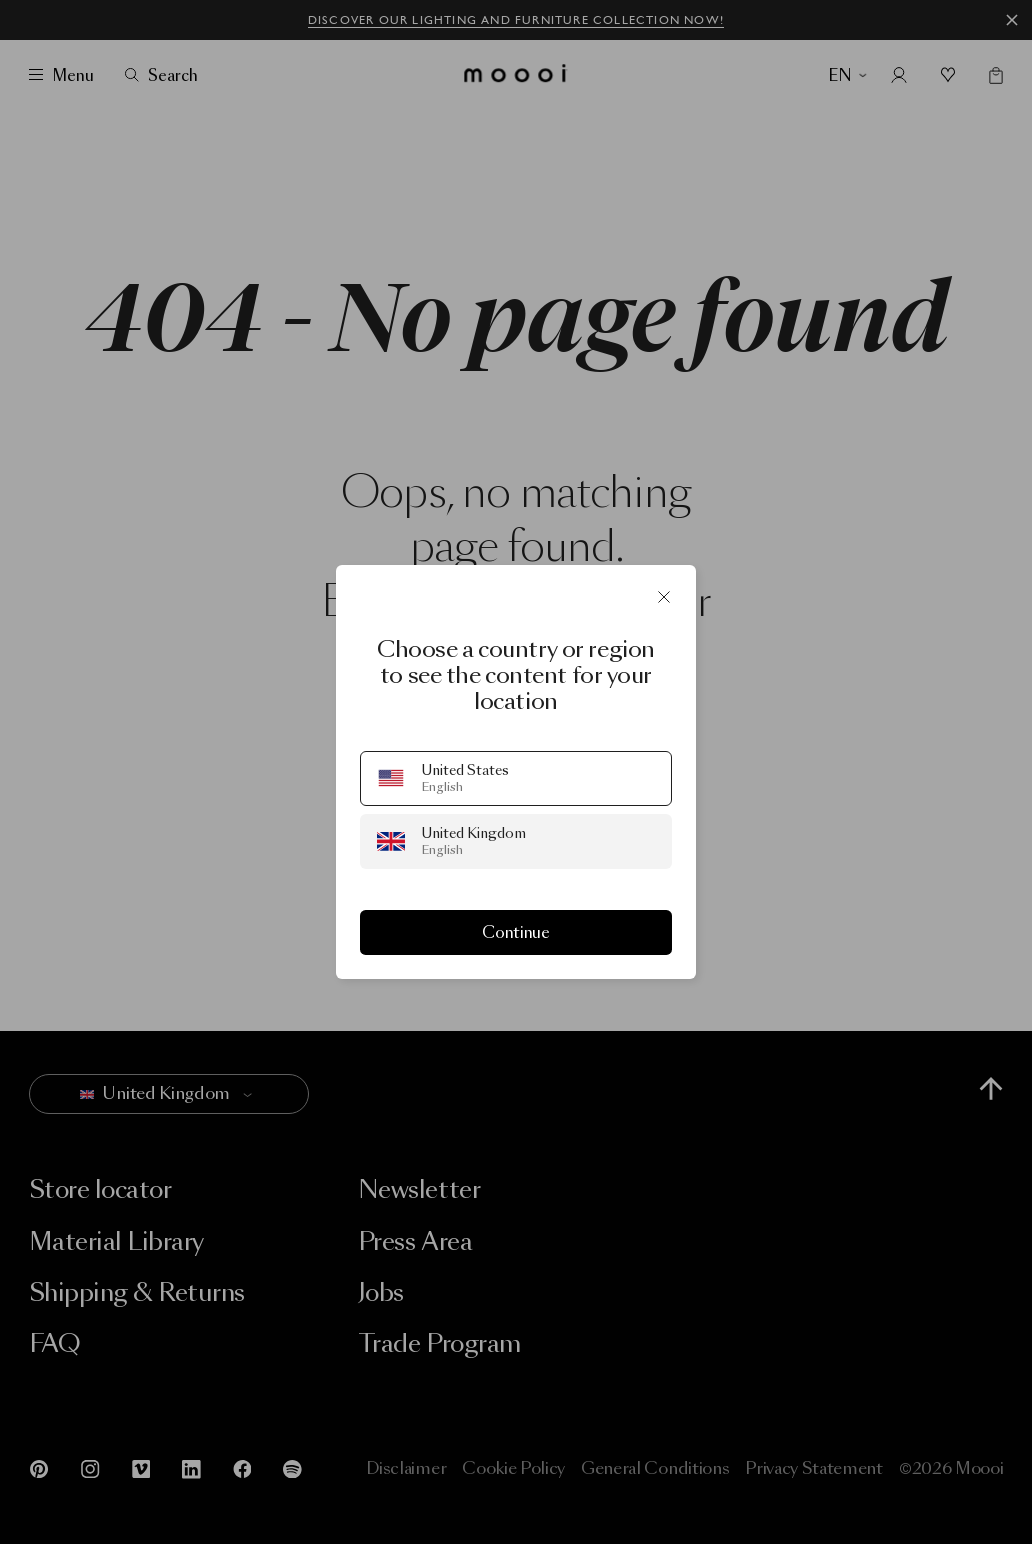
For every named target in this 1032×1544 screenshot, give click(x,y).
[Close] (664, 597)
